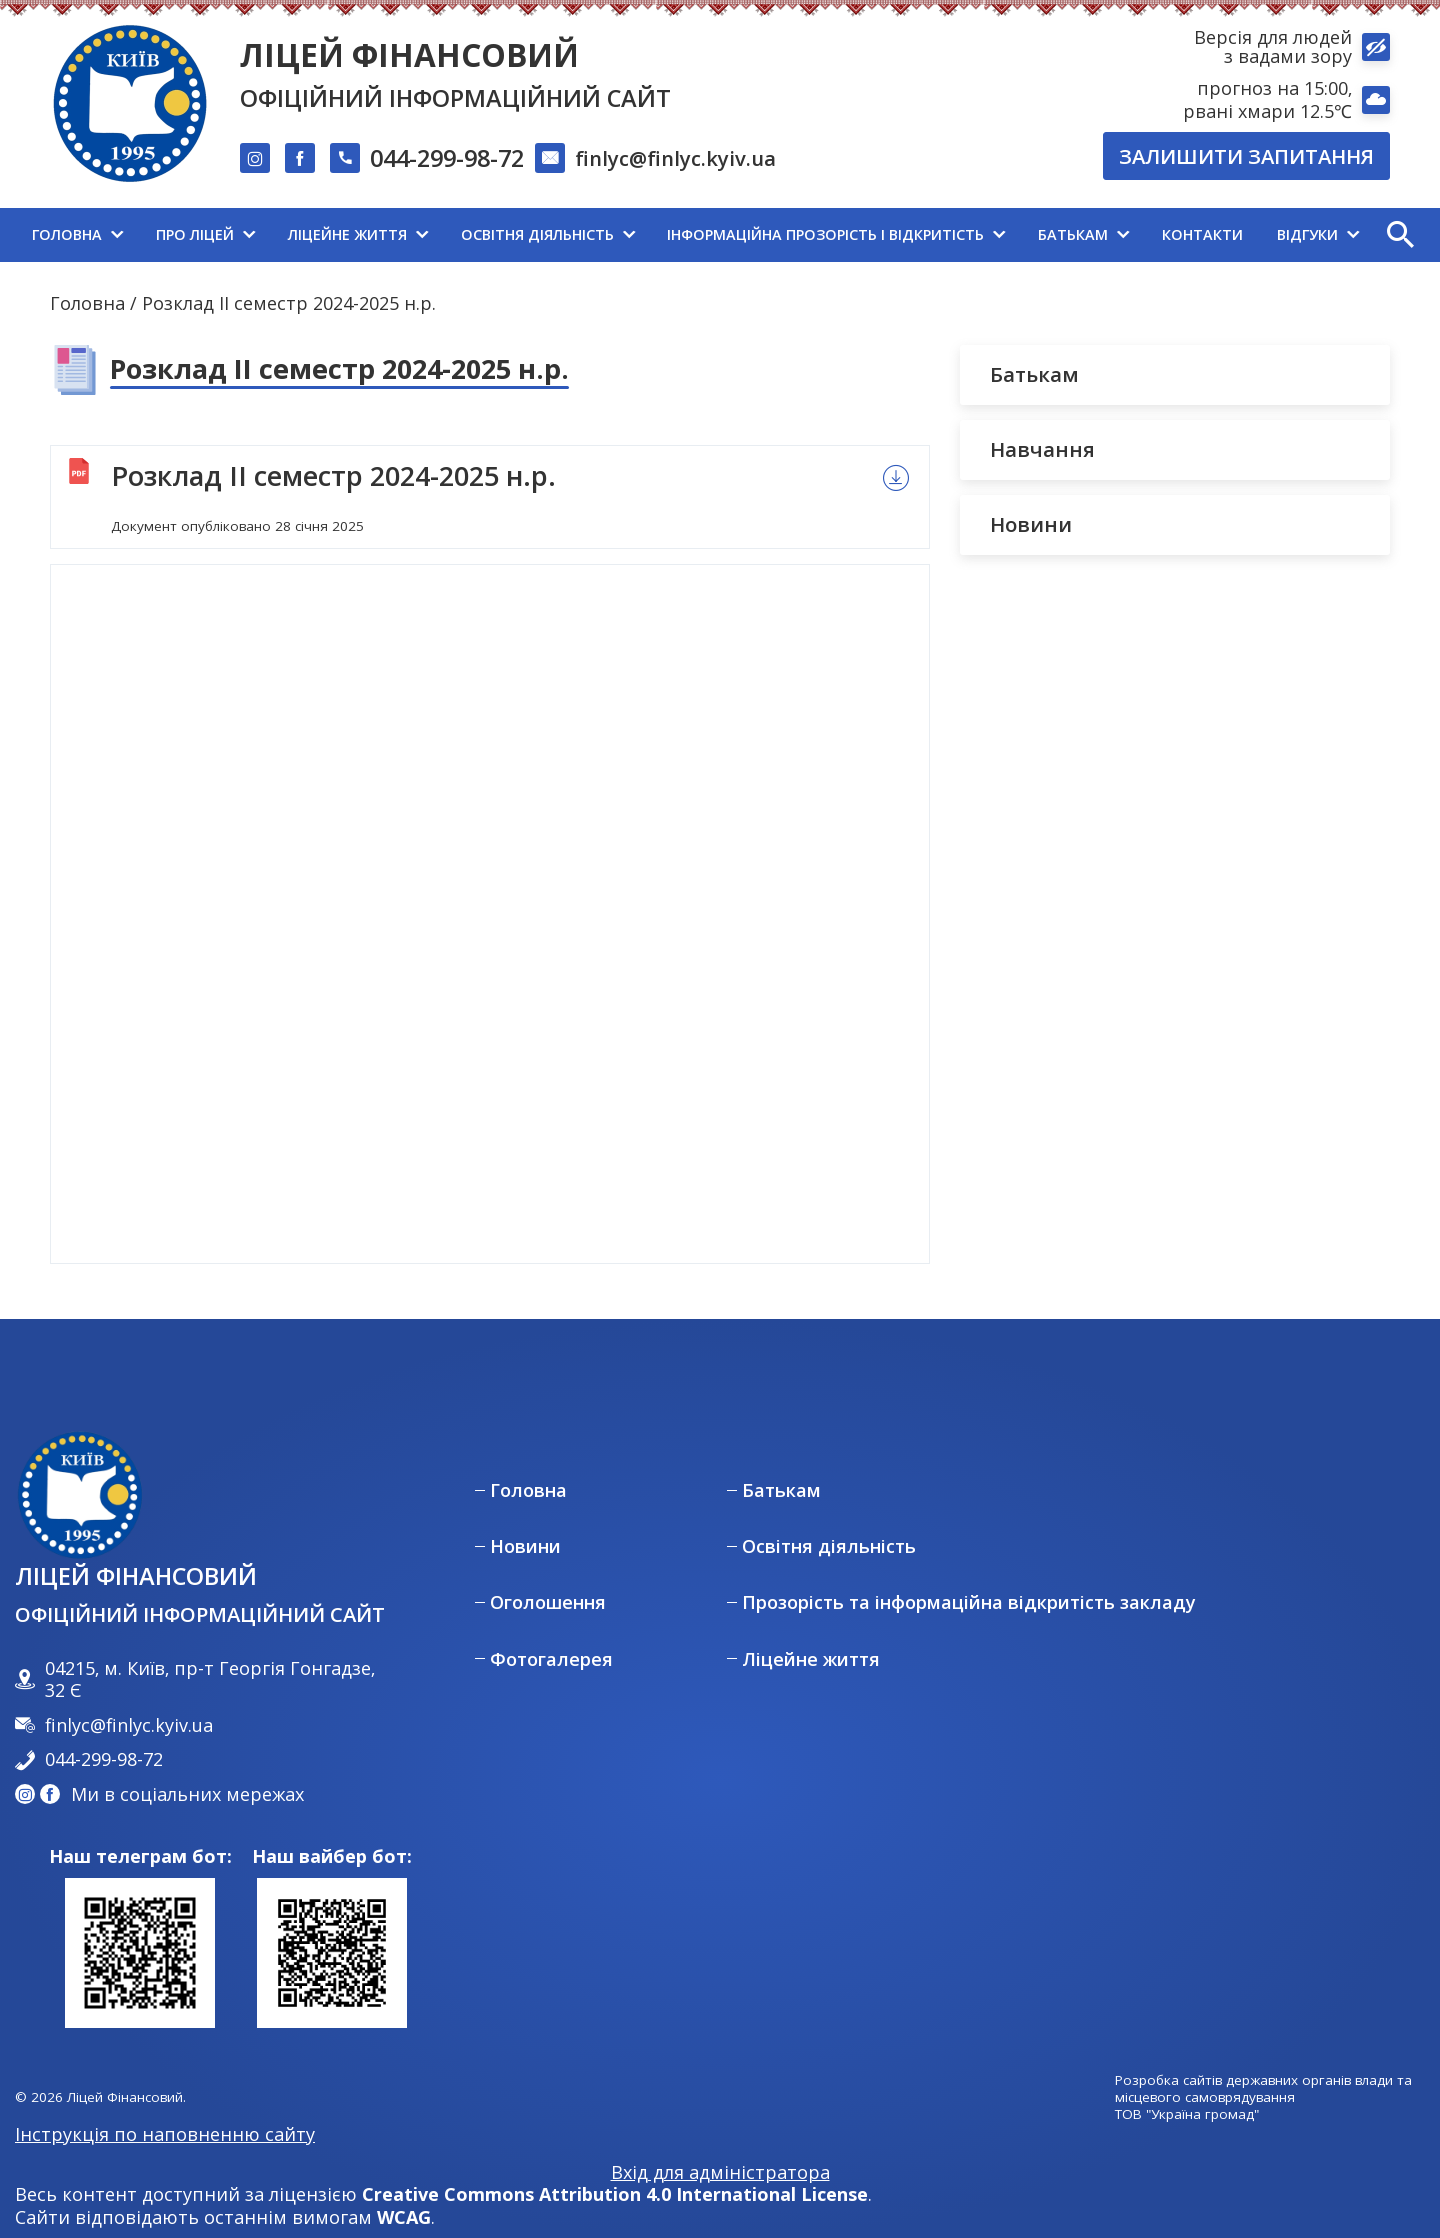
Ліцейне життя (811, 1659)
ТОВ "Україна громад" (1187, 2114)
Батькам (781, 1490)
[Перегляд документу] (490, 914)
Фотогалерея (551, 1659)
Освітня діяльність (829, 1546)
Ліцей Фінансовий (409, 54)
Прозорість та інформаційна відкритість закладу (969, 1602)
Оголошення (548, 1602)
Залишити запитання (1246, 156)
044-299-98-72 (447, 159)
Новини (525, 1546)
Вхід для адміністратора (720, 2172)
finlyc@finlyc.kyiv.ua (675, 158)
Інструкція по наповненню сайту (165, 2134)
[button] (1400, 235)
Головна (87, 303)
